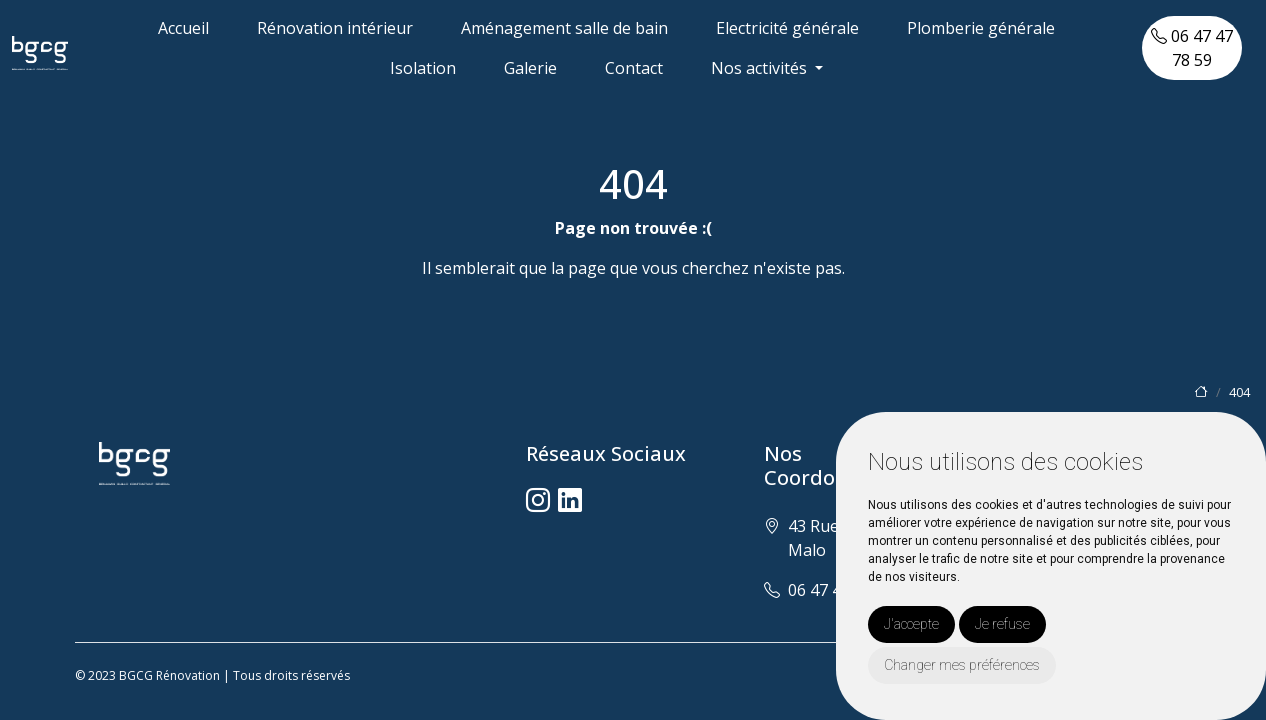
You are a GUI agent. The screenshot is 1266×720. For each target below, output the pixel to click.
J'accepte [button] (911, 624)
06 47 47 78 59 (1192, 48)
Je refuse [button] (1002, 624)
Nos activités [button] (761, 68)
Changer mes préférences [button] (962, 665)
